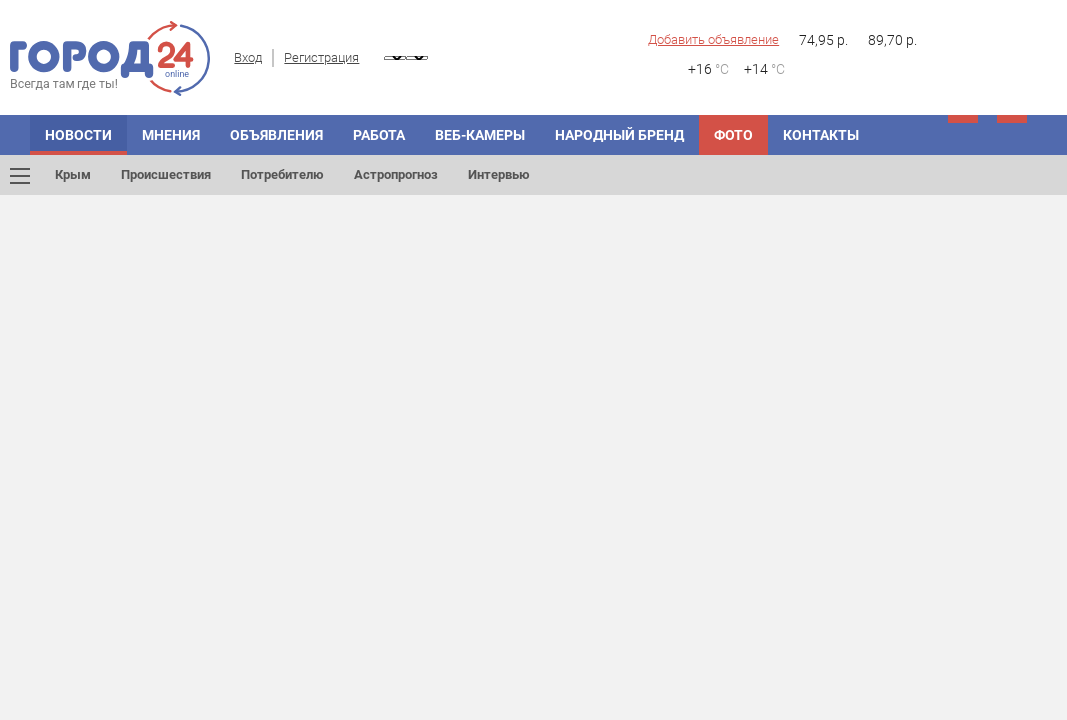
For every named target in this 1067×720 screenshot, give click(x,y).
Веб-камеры (480, 135)
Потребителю (282, 174)
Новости (78, 135)
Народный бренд (619, 135)
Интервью (499, 174)
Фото (733, 135)
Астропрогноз (396, 174)
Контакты (821, 135)
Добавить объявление (713, 39)
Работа (379, 135)
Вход (248, 57)
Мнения (171, 135)
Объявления (276, 135)
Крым (73, 174)
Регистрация (321, 57)
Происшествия (166, 174)
